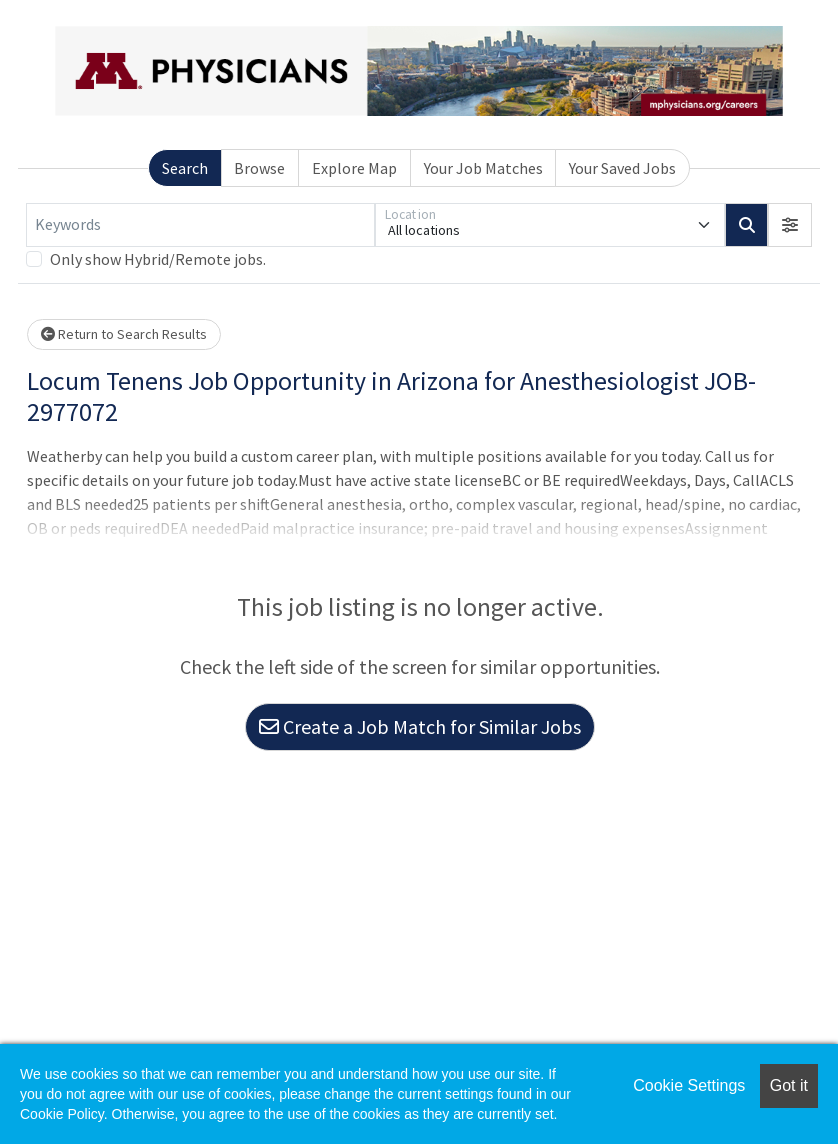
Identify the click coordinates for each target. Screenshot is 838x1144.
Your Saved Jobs (622, 313)
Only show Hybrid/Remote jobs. (156, 404)
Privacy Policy (73, 1012)
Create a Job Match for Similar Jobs (420, 871)
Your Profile (615, 101)
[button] (792, 370)
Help (49, 982)
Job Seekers (649, 24)
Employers (772, 24)
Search (185, 313)
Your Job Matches (483, 313)
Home (423, 101)
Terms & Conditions (184, 982)
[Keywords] (199, 370)
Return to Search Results (122, 479)
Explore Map (354, 313)
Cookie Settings (689, 1085)
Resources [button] (758, 101)
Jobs (500, 101)
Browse (259, 313)
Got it (789, 1085)
